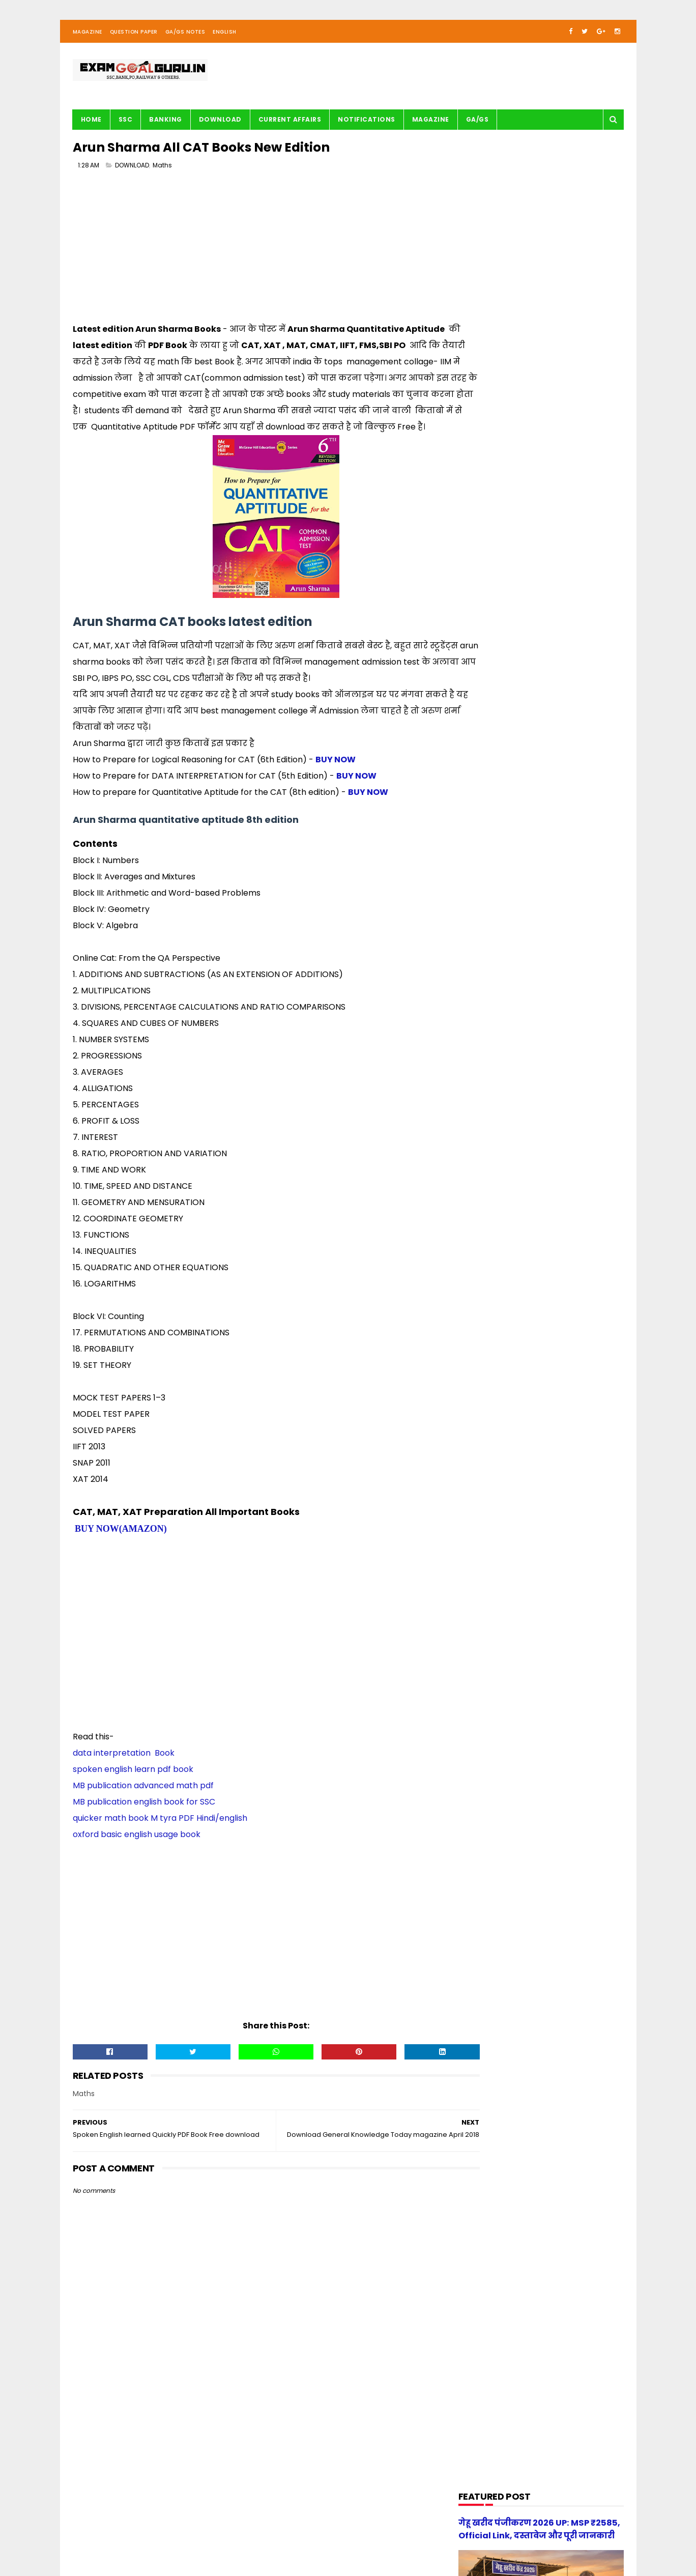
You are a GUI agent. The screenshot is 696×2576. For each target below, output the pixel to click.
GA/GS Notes (185, 37)
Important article (493, 739)
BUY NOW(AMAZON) (121, 1552)
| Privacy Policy (274, 2538)
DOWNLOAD (132, 172)
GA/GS (477, 125)
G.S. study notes (492, 701)
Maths (162, 172)
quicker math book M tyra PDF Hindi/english (160, 1841)
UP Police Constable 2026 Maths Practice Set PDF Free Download (563, 1142)
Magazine (87, 37)
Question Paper (134, 37)
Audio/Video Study (495, 585)
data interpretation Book (124, 1776)
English (225, 37)
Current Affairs (290, 125)
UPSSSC (477, 913)
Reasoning (482, 875)
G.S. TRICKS (483, 681)
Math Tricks (484, 759)
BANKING (165, 125)
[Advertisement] (256, 257)
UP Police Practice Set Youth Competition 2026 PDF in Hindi (566, 1044)
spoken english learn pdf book (133, 1792)
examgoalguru (137, 2538)
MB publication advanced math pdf (143, 1809)
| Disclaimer (321, 2538)
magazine (482, 933)
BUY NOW (335, 783)
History (477, 720)
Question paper (490, 836)
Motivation (483, 797)
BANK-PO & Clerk (491, 604)
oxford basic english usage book (136, 1858)
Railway (477, 855)
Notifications (366, 125)
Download (220, 125)
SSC (126, 125)
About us (185, 2538)
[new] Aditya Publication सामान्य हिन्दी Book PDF (557, 1090)
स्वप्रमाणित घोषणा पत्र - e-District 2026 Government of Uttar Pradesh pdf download (565, 1003)
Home (91, 125)
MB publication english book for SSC (144, 1825)
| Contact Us (224, 2538)
